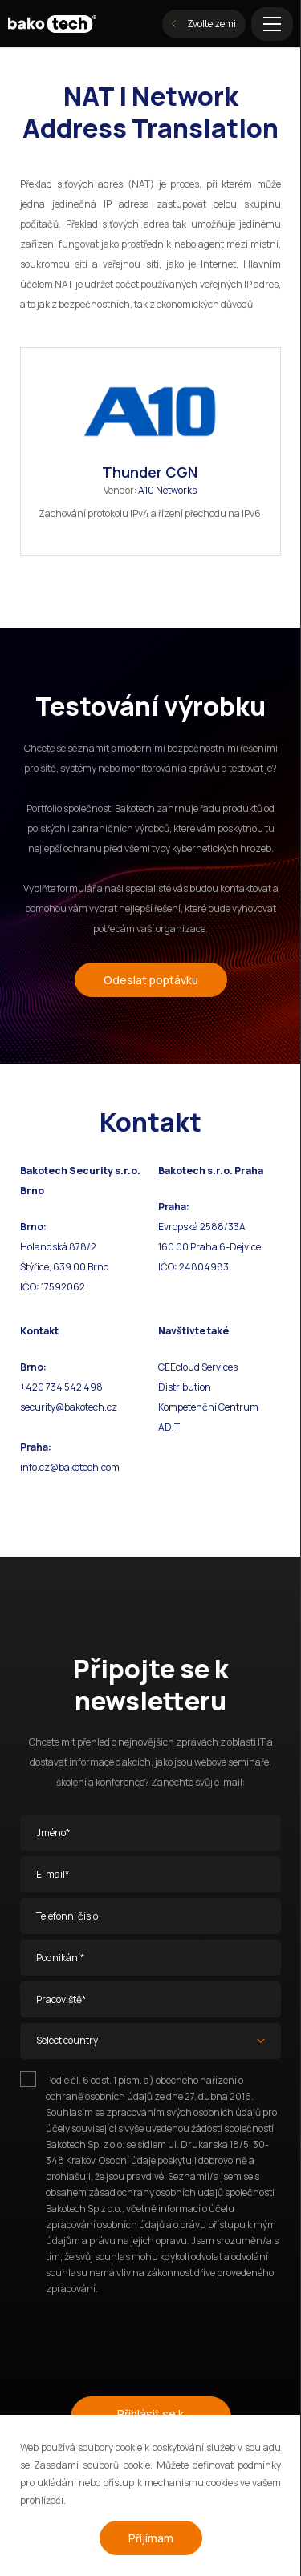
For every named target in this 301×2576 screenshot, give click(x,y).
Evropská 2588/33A (202, 1226)
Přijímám (150, 2538)
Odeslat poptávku (151, 979)
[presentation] (142, 2338)
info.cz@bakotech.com (70, 1467)
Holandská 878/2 (58, 1247)
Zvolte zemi (204, 23)
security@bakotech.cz (68, 1407)
